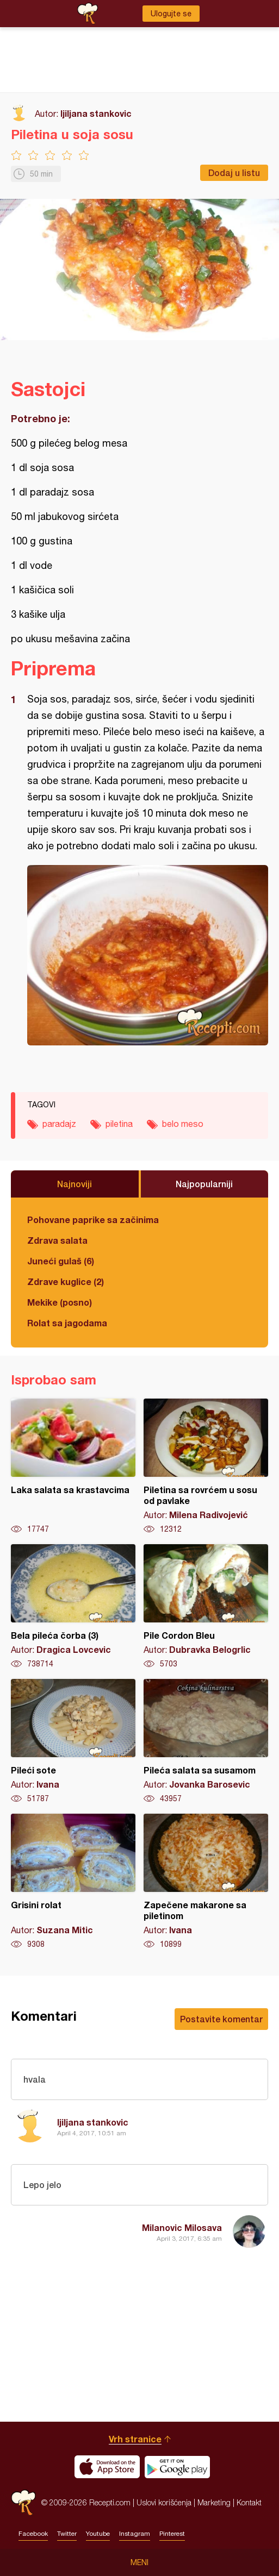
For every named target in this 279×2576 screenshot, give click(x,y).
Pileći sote (73, 1741)
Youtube (98, 2533)
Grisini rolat (73, 1882)
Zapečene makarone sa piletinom (206, 1882)
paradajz (59, 1124)
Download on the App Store (107, 2466)
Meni (139, 2562)
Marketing (214, 2502)
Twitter (67, 2533)
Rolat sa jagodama (67, 1323)
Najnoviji (74, 1184)
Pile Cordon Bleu (206, 1606)
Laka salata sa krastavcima (73, 1466)
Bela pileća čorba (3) (73, 1606)
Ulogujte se (171, 13)
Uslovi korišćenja (164, 2502)
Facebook (33, 2533)
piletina (119, 1124)
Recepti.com (23, 2502)
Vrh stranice (135, 2439)
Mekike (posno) (59, 1302)
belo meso (182, 1124)
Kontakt (249, 2502)
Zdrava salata (57, 1240)
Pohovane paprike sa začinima (93, 1219)
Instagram (134, 2533)
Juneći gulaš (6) (60, 1261)
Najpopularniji (204, 1184)
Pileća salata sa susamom (206, 1741)
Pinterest (172, 2533)
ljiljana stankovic (96, 113)
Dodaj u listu (234, 172)
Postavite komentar (221, 2019)
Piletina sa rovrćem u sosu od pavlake (206, 1466)
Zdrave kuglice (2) (65, 1281)
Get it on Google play (177, 2466)
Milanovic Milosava (182, 2227)
